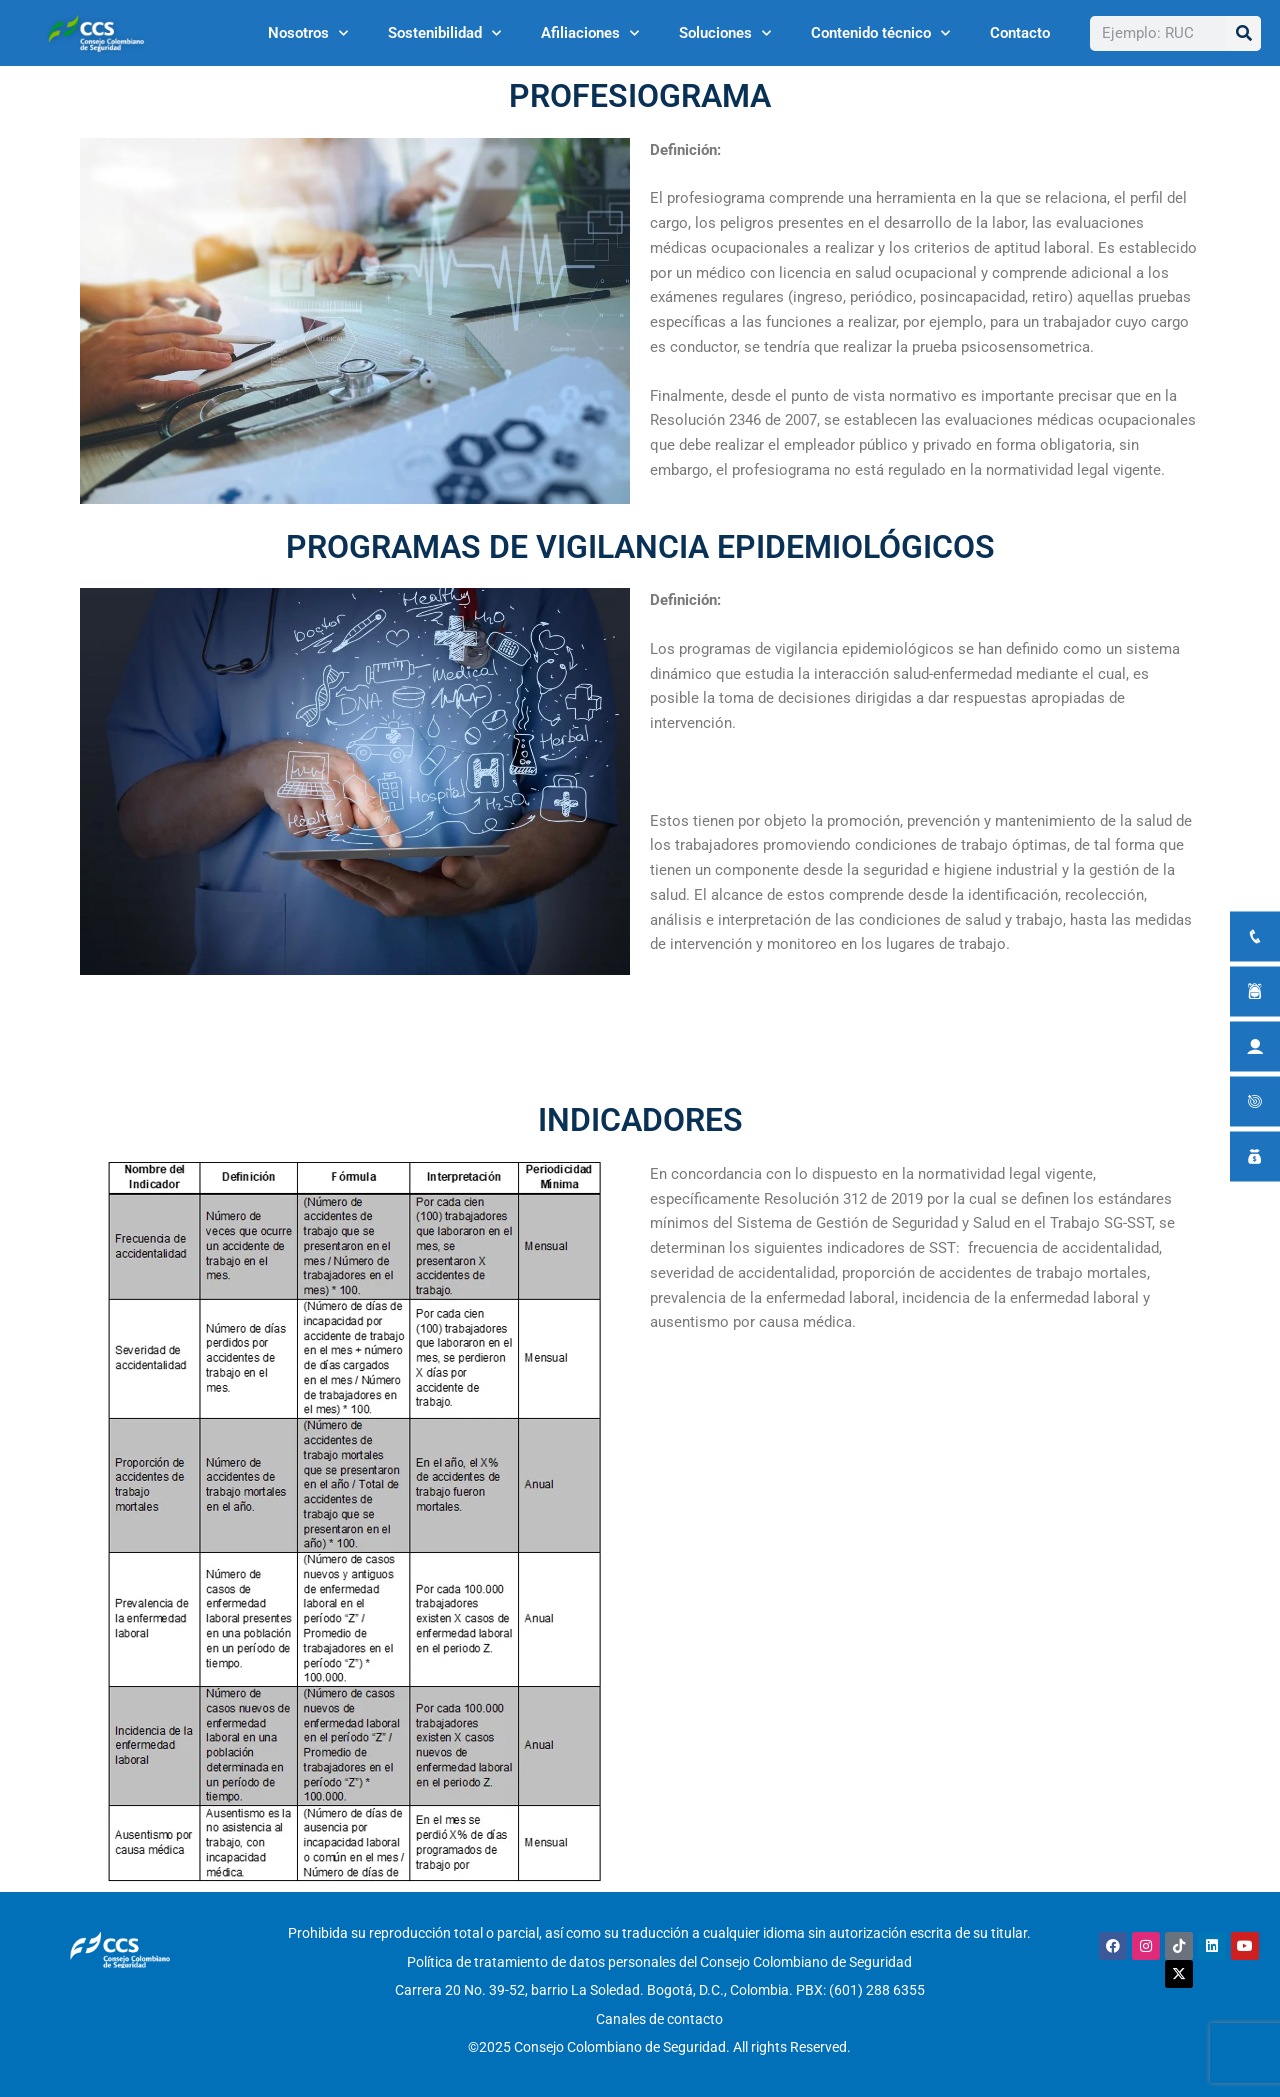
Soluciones (725, 33)
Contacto (1020, 33)
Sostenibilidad (444, 33)
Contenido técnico (880, 33)
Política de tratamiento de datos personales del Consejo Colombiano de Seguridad (659, 1959)
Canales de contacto (659, 2010)
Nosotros (308, 33)
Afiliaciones (590, 33)
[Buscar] (1243, 33)
